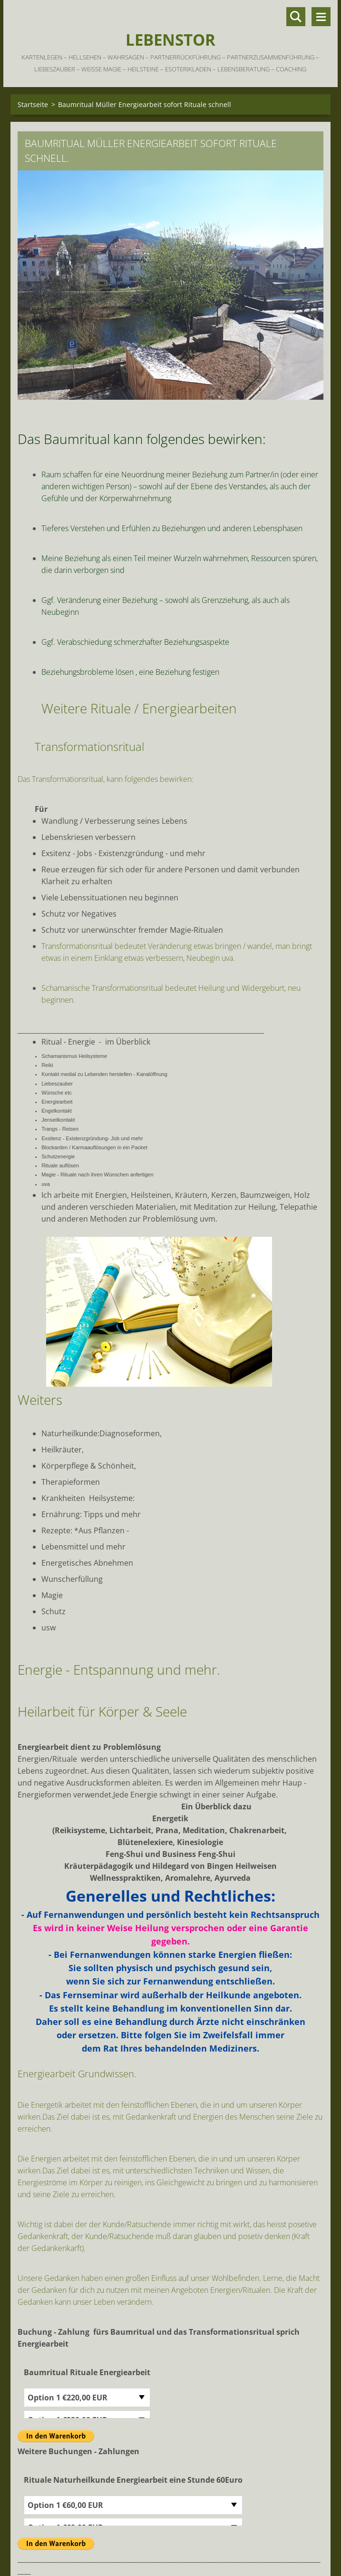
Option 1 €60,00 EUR (65, 2505)
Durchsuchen (295, 16)
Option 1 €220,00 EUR (67, 2397)
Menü (321, 16)
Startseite (33, 104)
